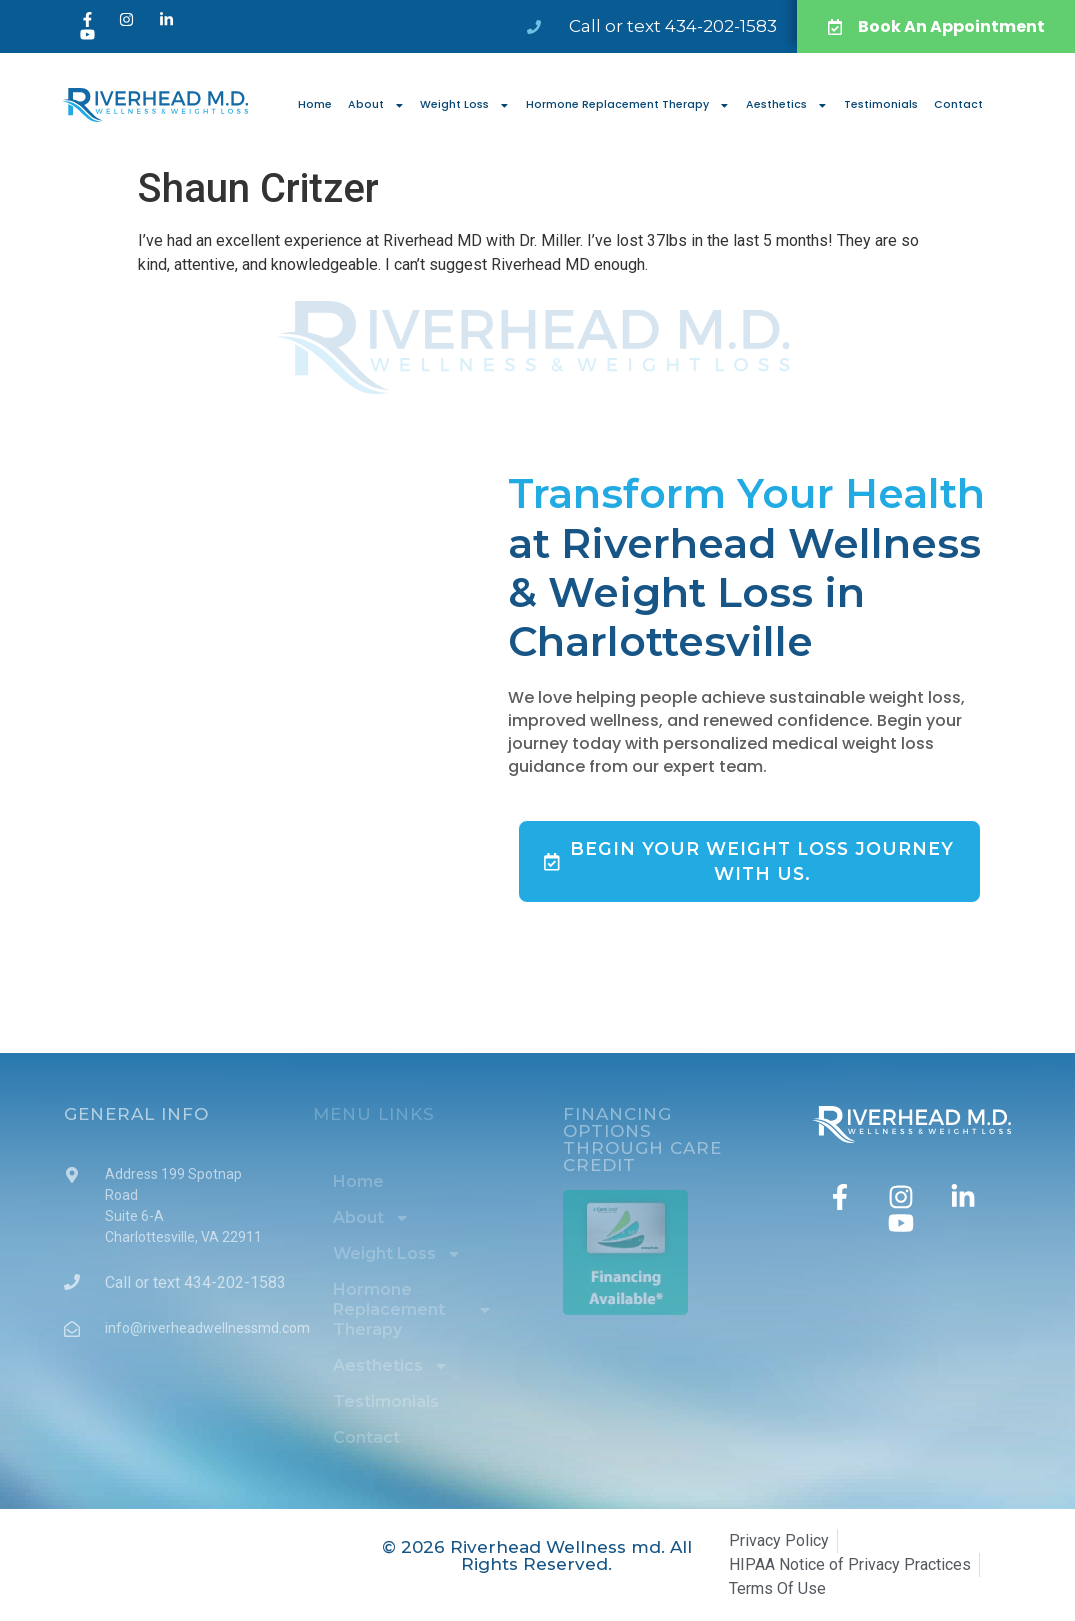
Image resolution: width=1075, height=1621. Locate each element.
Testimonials (881, 104)
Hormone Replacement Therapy (628, 105)
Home (315, 104)
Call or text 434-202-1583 (673, 26)
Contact (958, 104)
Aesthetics (787, 105)
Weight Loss (465, 105)
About (376, 105)
